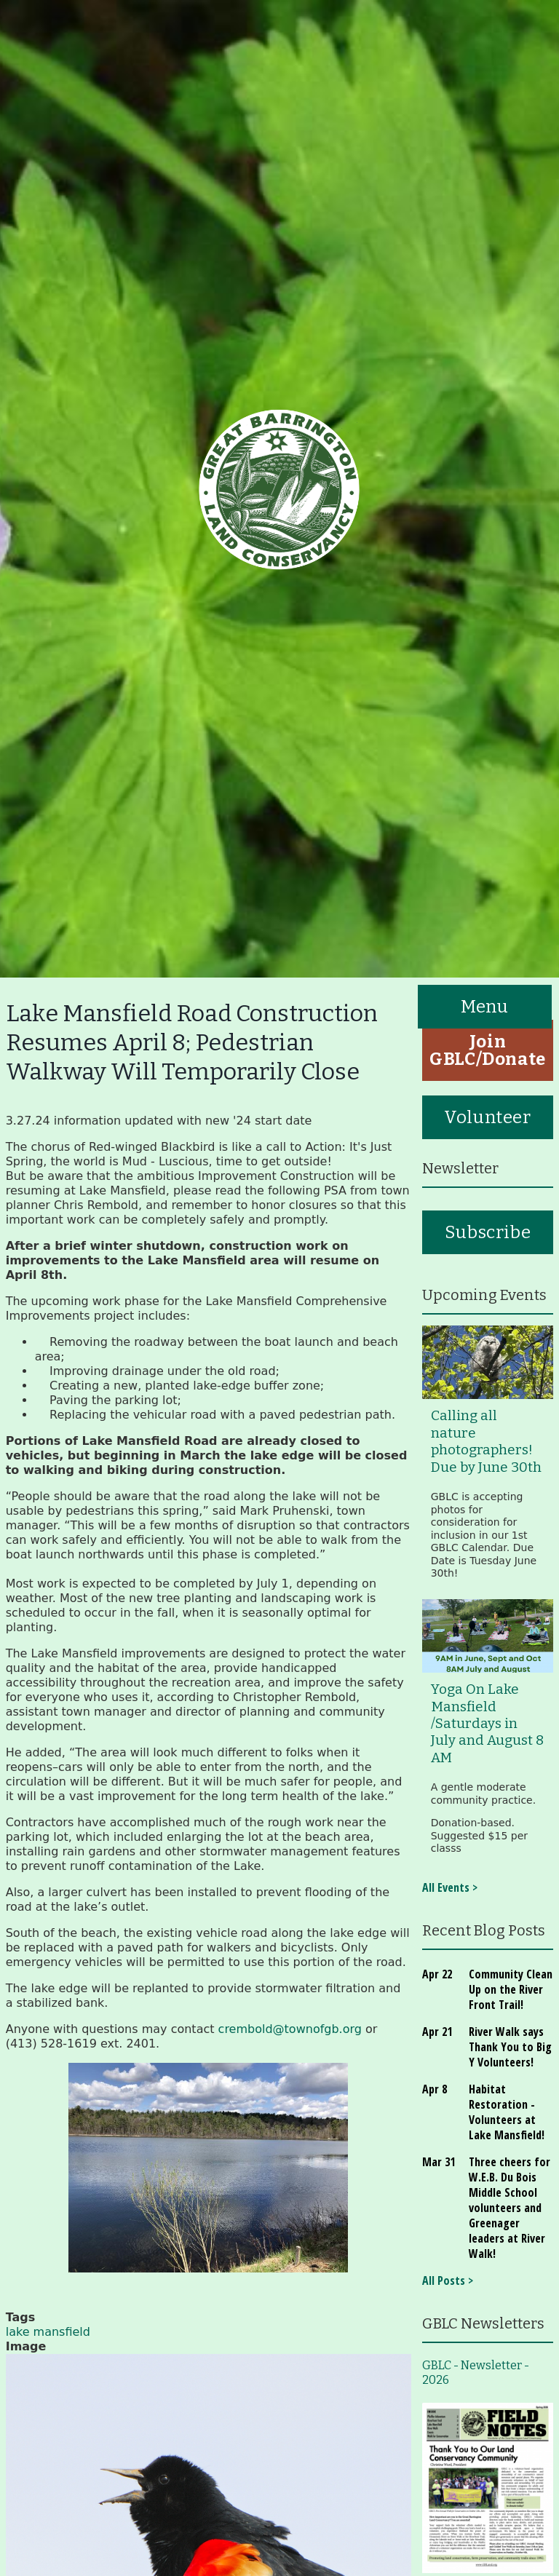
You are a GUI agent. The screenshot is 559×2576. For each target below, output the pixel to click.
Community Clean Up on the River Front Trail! (510, 1989)
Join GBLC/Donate (487, 1050)
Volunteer (487, 1117)
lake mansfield (48, 2332)
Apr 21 (437, 2032)
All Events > (449, 1887)
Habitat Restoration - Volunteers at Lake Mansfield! (506, 2112)
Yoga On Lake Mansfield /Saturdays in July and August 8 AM (487, 1723)
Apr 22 (437, 1974)
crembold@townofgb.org (290, 2029)
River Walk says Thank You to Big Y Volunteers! (510, 2047)
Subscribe (488, 1232)
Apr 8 (434, 2089)
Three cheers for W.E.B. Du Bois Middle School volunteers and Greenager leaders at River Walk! (509, 2208)
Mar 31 (438, 2162)
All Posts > (447, 2280)
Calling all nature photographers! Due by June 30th (486, 1441)
